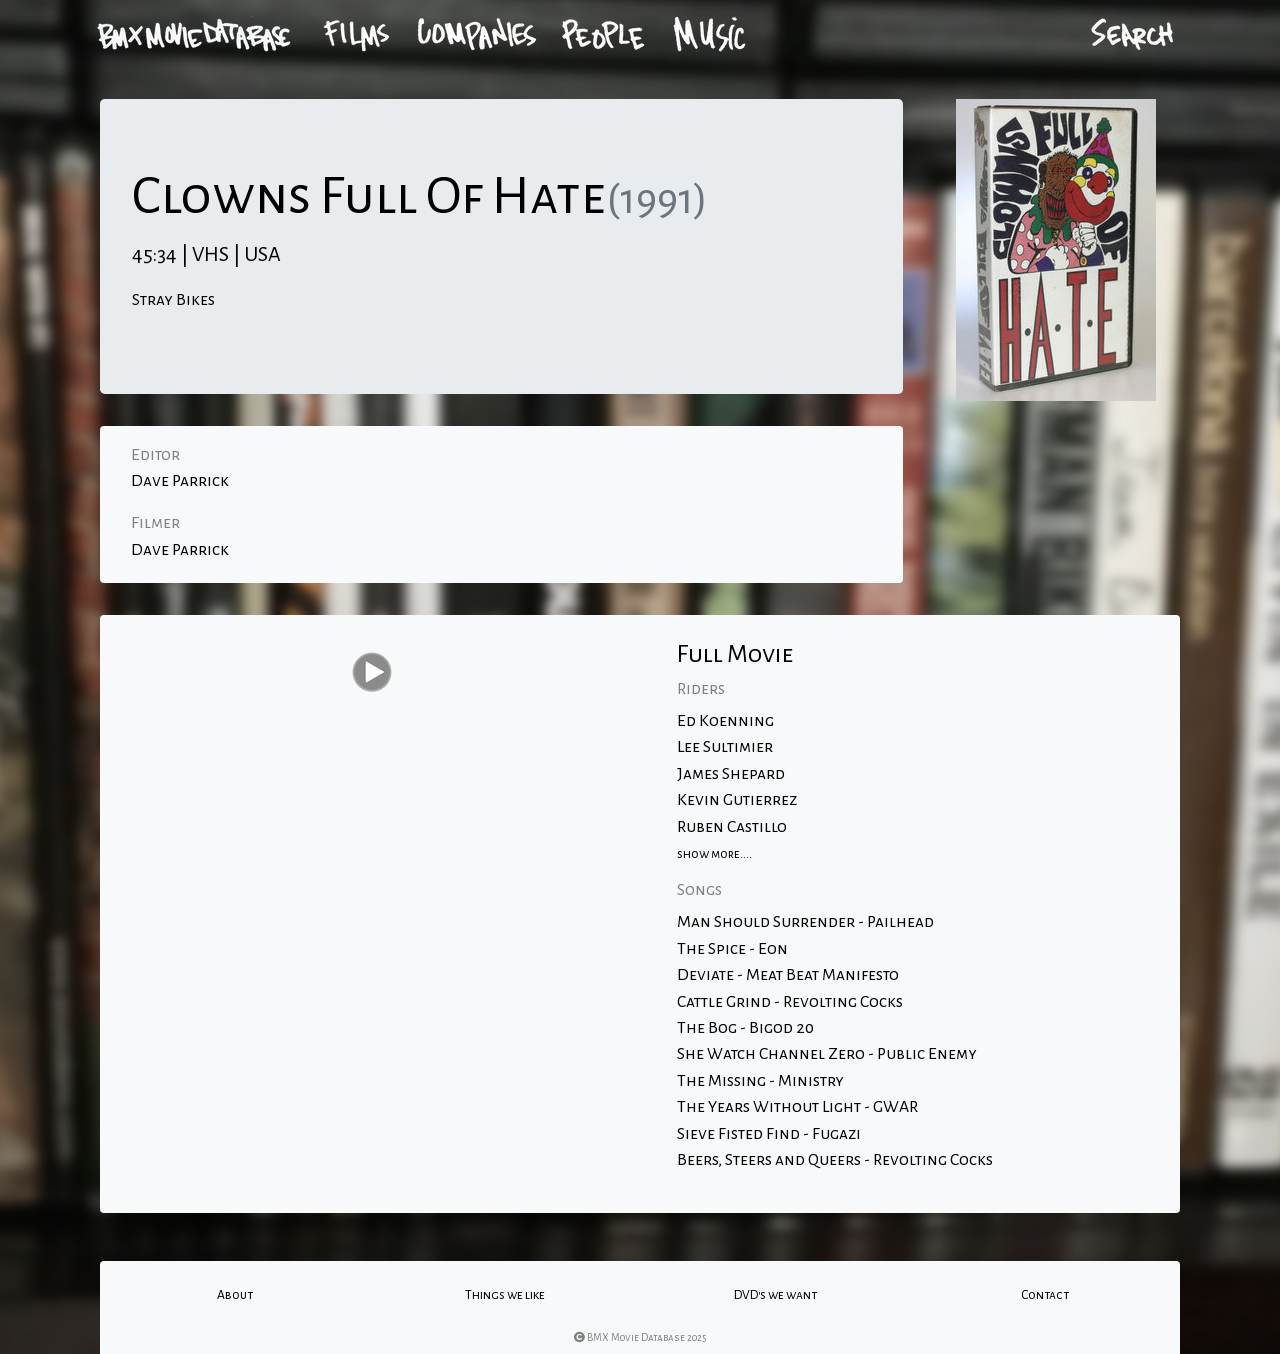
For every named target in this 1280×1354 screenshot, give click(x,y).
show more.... (714, 854)
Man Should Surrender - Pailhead (805, 922)
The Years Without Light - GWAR (797, 1107)
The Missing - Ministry (760, 1081)
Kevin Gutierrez (737, 800)
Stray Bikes (173, 300)
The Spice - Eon (732, 949)
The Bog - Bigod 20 (745, 1028)
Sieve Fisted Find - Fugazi (769, 1134)
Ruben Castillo (732, 827)
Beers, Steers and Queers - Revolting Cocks (835, 1160)
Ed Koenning (725, 721)
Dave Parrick (180, 481)
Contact (1045, 1295)
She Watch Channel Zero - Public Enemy (827, 1054)
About (235, 1295)
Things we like (505, 1295)
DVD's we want (775, 1295)
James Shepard (731, 774)
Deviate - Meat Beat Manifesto (788, 975)
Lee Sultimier (725, 747)
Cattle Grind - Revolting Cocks (790, 1002)
